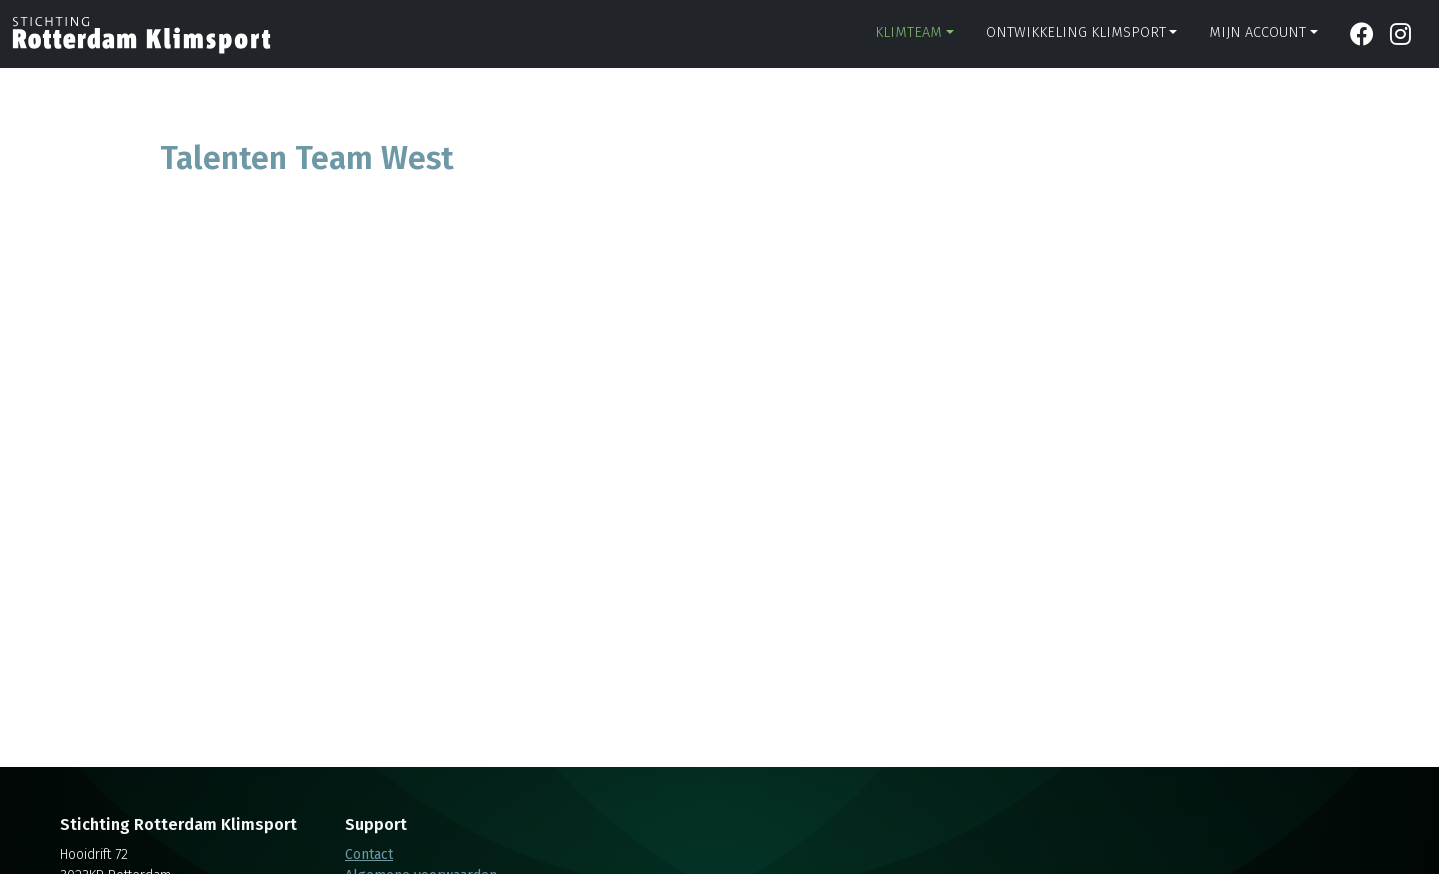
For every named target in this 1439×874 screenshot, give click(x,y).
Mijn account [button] (1257, 32)
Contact (369, 854)
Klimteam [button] (908, 32)
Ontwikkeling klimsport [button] (1076, 32)
